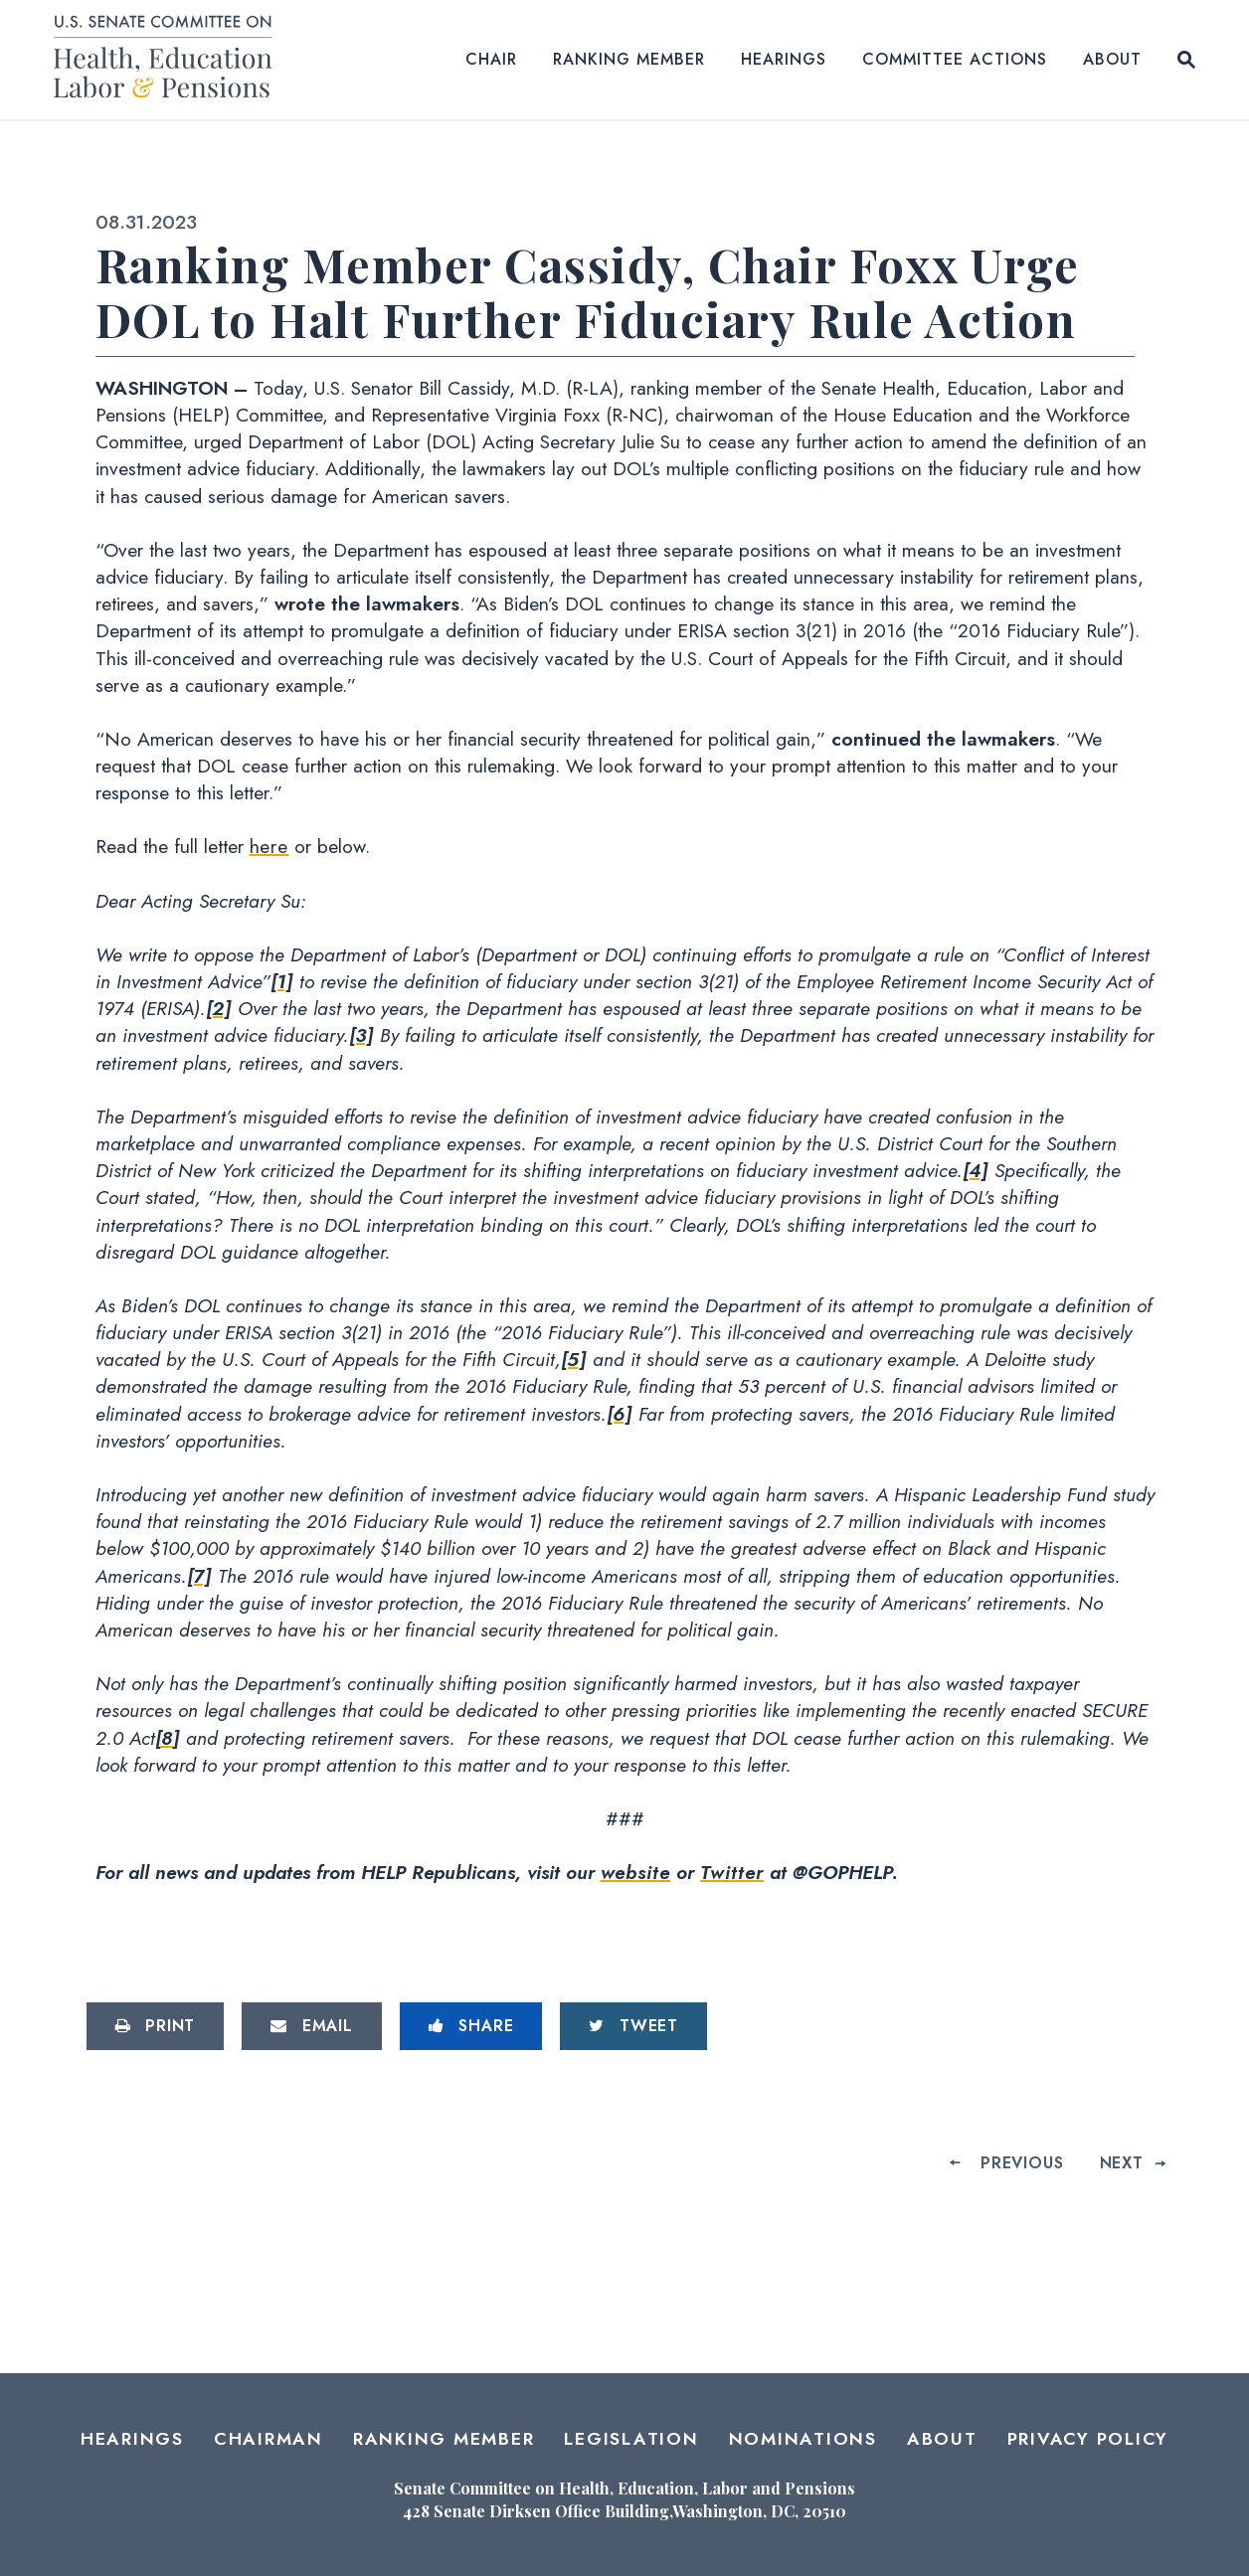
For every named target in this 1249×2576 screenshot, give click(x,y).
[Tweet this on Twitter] (633, 2026)
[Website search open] (1186, 60)
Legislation (631, 2439)
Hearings (783, 59)
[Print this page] (156, 2026)
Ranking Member (629, 59)
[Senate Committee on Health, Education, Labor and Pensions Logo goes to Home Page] (169, 60)
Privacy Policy (1088, 2439)
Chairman (268, 2439)
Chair (491, 59)
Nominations (803, 2439)
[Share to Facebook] (471, 2026)
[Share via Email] (312, 2026)
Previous (1022, 2162)
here (269, 846)
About (1112, 59)
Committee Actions (954, 59)
